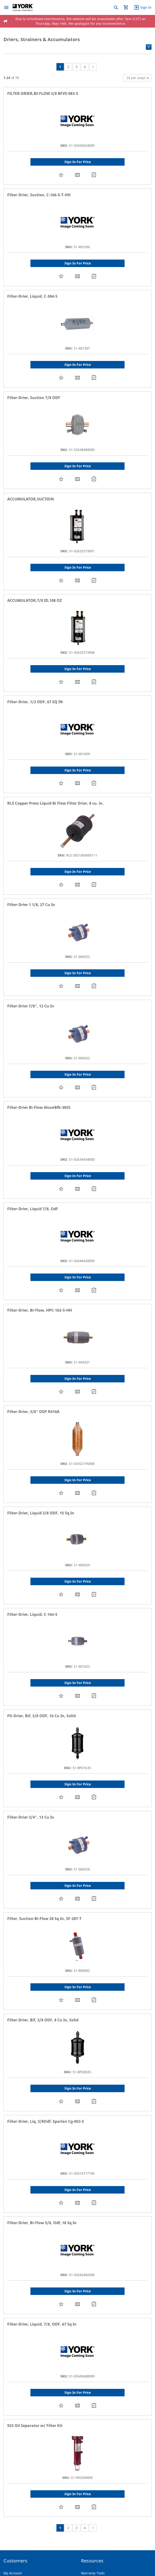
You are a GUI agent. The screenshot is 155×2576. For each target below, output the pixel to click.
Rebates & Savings (95, 2479)
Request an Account (19, 2470)
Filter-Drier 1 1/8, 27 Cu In (31, 867)
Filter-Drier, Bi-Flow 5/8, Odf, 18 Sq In (42, 2124)
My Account (13, 2461)
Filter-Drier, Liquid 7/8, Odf (32, 1157)
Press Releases (15, 2524)
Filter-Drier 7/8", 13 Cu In (30, 964)
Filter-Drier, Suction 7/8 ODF (33, 383)
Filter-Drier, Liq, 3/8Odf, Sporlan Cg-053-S (45, 2027)
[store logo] (23, 7)
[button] (61, 170)
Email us (95, 2515)
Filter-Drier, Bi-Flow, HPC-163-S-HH (39, 1254)
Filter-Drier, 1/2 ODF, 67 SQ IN (35, 673)
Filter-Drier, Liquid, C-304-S (32, 286)
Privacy (40, 2545)
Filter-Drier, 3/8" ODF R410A (33, 1350)
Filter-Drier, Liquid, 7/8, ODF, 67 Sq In (42, 2221)
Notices (92, 2545)
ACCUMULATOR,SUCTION (30, 480)
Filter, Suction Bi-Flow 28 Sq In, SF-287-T (44, 1834)
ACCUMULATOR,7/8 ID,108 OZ (34, 577)
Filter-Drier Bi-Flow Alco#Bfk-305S (38, 1060)
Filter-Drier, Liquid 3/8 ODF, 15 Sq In (40, 1447)
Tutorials (10, 2488)
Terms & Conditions (16, 2545)
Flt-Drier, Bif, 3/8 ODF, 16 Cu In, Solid (41, 1641)
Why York (11, 2515)
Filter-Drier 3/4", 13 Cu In (30, 1737)
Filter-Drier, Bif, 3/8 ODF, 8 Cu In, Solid (42, 1931)
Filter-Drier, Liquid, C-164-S (32, 1544)
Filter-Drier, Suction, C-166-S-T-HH (38, 190)
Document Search (95, 2470)
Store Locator (14, 2479)
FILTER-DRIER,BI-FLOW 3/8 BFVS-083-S (42, 93)
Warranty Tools (93, 2461)
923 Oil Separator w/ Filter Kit (35, 2318)
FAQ (84, 2488)
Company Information (66, 2545)
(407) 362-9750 (100, 2525)
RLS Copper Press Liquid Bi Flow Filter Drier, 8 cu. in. (55, 770)
